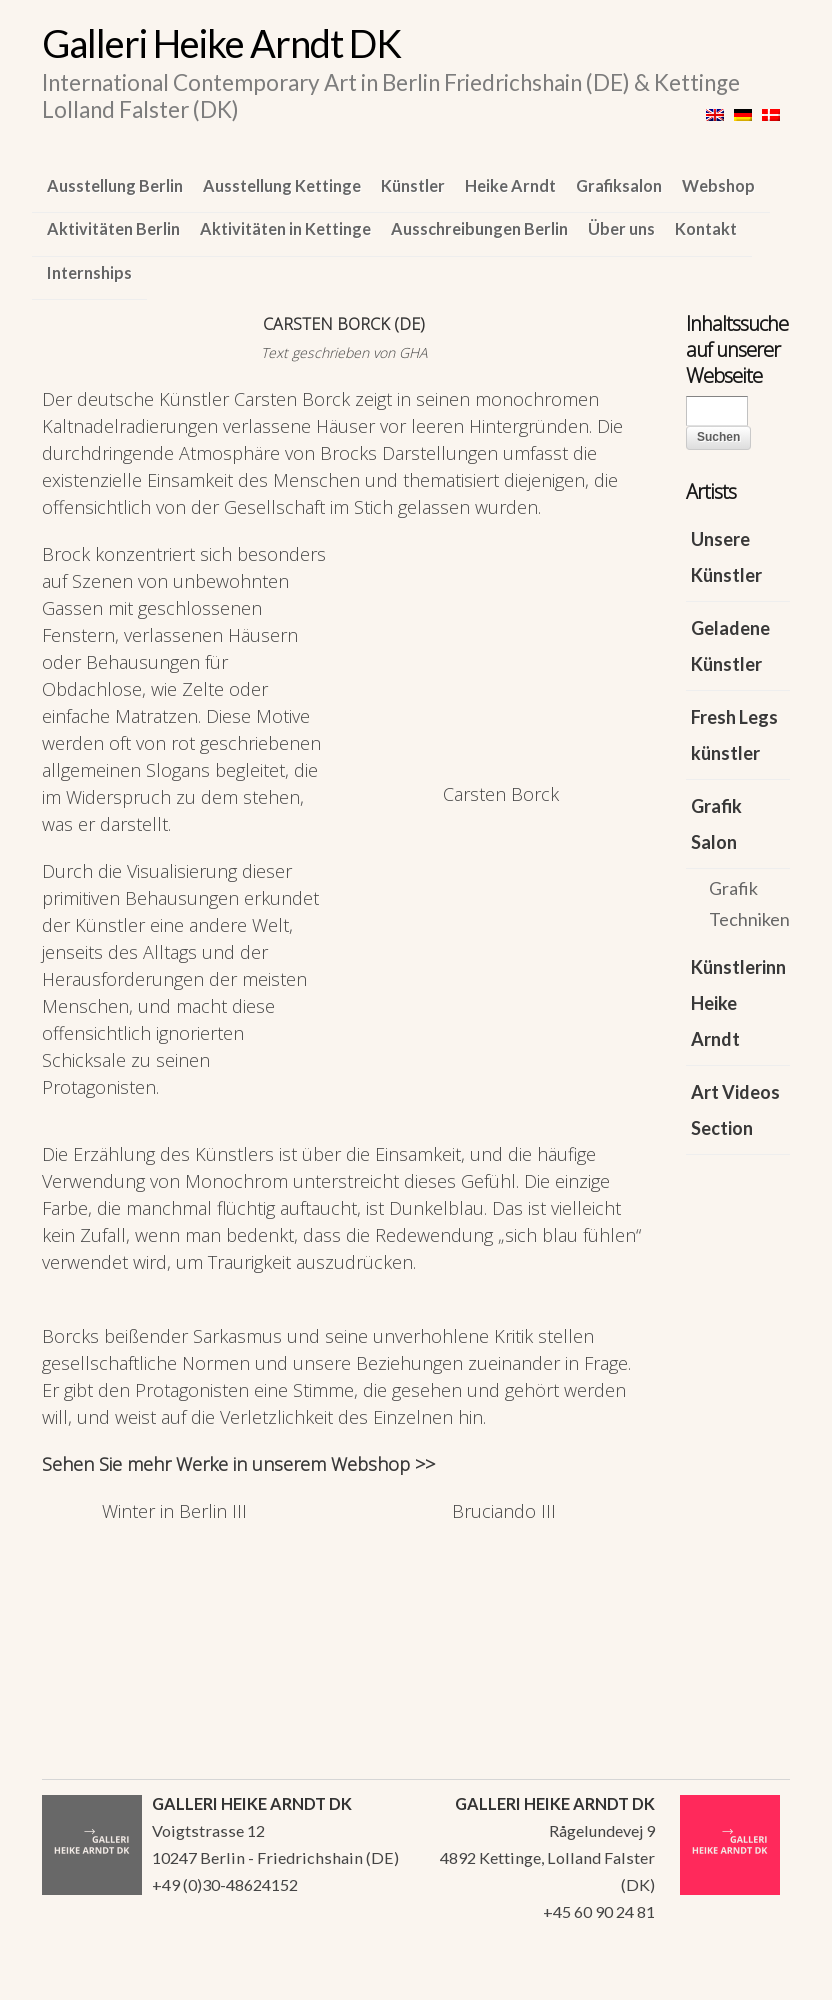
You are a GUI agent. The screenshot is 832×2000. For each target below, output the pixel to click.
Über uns (621, 228)
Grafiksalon (619, 185)
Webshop (718, 185)
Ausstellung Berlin (115, 185)
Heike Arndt (510, 185)
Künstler (413, 185)
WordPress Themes (752, 1979)
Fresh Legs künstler (734, 735)
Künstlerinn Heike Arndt (738, 1003)
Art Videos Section (735, 1110)
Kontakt (706, 228)
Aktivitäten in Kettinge (285, 228)
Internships (89, 272)
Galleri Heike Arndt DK (221, 43)
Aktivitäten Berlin (113, 228)
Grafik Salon (716, 824)
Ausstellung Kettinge (282, 185)
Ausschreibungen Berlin (479, 228)
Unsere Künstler (726, 557)
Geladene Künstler (730, 646)
